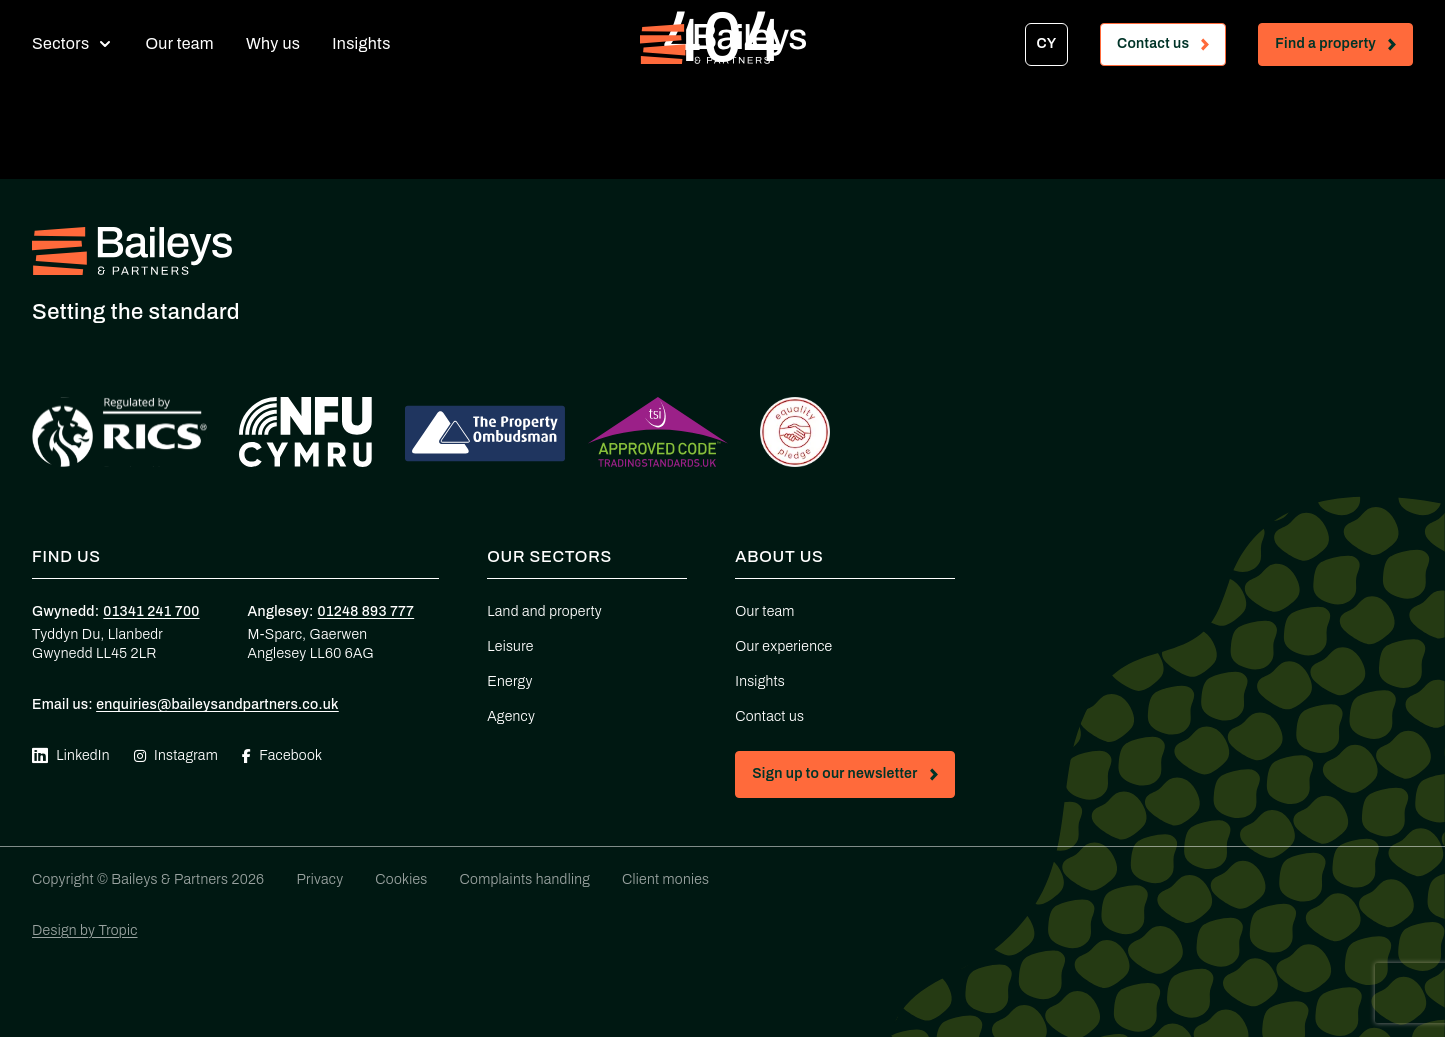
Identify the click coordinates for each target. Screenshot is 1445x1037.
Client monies (665, 879)
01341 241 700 (151, 611)
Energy (509, 681)
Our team (179, 43)
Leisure (510, 646)
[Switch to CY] (1046, 44)
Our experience (783, 646)
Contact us (1171, 47)
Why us (273, 43)
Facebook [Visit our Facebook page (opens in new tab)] (282, 755)
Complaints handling (525, 879)
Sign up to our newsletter (852, 777)
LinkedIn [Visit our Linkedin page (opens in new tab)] (71, 756)
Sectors (60, 43)
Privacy (319, 879)
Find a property (1343, 47)
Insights (361, 43)
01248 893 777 (366, 611)
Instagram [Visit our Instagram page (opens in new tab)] (176, 755)
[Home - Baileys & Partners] (723, 44)
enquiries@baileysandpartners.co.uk (217, 704)
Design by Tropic (85, 930)
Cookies (401, 879)
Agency (511, 716)
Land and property (544, 611)
